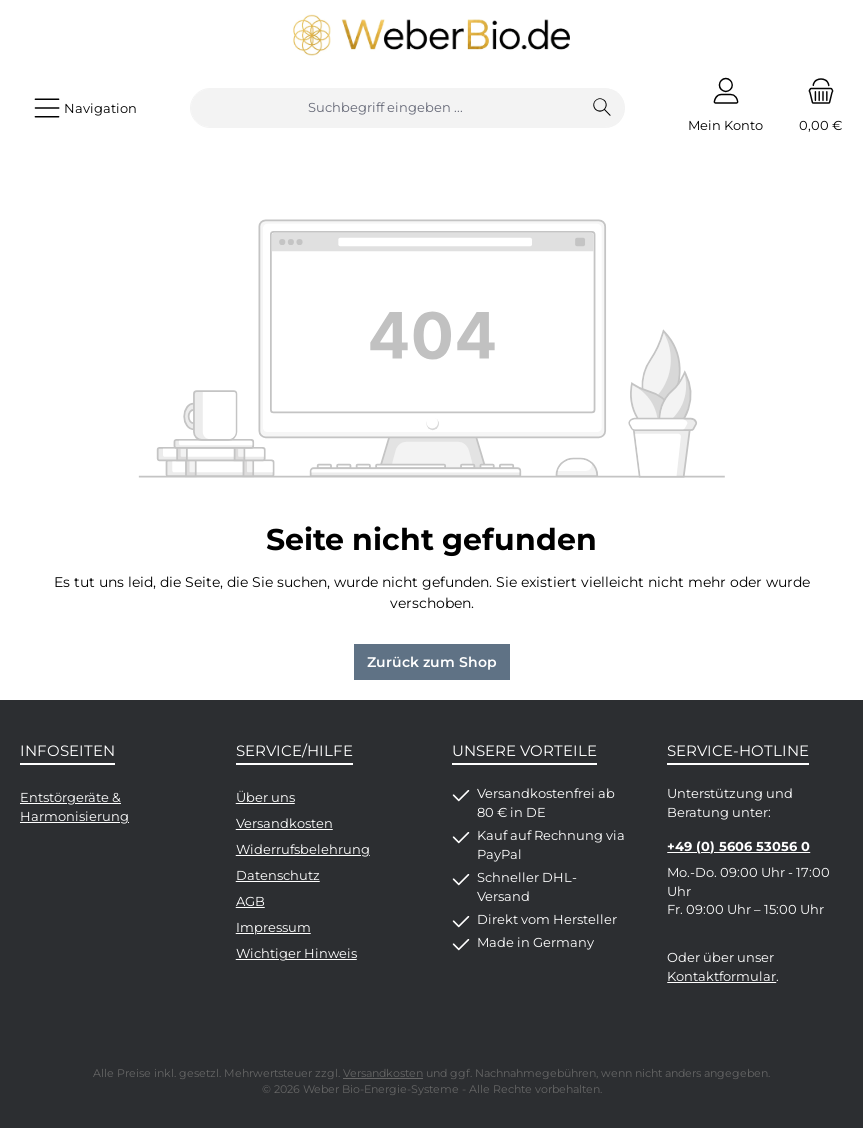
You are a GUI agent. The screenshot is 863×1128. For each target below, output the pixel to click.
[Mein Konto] (725, 108)
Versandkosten (284, 823)
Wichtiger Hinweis (296, 953)
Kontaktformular (721, 976)
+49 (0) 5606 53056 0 (738, 846)
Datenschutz (278, 875)
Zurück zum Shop (432, 662)
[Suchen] (602, 108)
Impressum (273, 927)
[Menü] (85, 108)
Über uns (265, 797)
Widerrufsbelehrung (303, 849)
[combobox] (385, 108)
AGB (250, 901)
